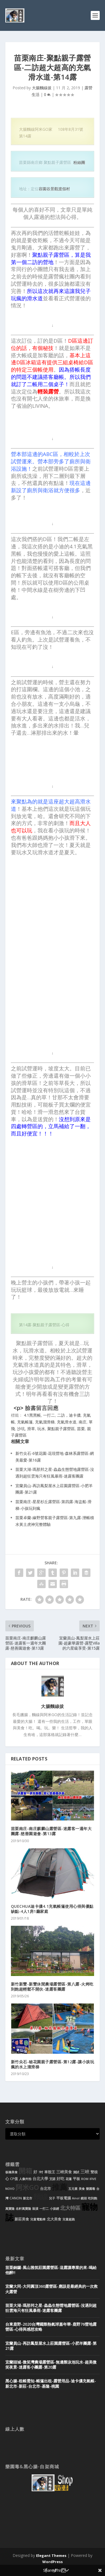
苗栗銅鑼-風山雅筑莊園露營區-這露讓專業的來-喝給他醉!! (51, 2270)
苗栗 (81, 1428)
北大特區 (70, 2207)
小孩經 (54, 2209)
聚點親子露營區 (61, 1428)
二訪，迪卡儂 (69, 1415)
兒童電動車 (38, 2219)
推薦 (59, 2187)
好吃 (60, 2178)
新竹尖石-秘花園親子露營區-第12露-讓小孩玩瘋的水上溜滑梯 (52, 2064)
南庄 (83, 1422)
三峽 (84, 2172)
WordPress (52, 2561)
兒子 (52, 2198)
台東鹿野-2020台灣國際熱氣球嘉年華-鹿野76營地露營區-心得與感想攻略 (51, 2326)
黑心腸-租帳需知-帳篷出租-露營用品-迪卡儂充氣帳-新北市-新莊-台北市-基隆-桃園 (50, 2383)
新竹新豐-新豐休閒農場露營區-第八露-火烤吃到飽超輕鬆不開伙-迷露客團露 (52, 1986)
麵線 (40, 2197)
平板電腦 (63, 2198)
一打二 (49, 1415)
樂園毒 (90, 2189)
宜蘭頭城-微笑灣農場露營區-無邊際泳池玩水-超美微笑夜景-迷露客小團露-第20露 (51, 2364)
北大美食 (54, 2219)
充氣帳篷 (25, 1422)
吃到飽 (92, 2198)
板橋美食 (11, 2172)
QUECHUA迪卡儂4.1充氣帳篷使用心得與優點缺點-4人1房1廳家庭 (52, 1909)
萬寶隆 (10, 2209)
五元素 (73, 2189)
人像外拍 (25, 2179)
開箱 (25, 2170)
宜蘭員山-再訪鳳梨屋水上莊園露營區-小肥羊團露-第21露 (51, 2346)
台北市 (45, 2188)
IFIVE (93, 2179)
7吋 (40, 2172)
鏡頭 (84, 2198)
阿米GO (27, 2187)
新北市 (27, 2198)
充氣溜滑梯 (45, 1422)
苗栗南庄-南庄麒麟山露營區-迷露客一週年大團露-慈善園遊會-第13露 (51, 1831)
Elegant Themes (51, 2555)
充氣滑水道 (66, 1422)
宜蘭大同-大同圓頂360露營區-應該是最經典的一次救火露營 (51, 2289)
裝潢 (35, 2209)
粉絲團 (79, 162)
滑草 (31, 1428)
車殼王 (49, 2172)
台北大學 (40, 2178)
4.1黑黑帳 (32, 1415)
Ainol (76, 2198)
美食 (82, 2189)
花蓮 (69, 2179)
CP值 (14, 2178)
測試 (76, 2172)
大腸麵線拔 (42, 87)
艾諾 (52, 2179)
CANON (16, 2198)
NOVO (10, 2189)
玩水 (41, 1428)
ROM (84, 2179)
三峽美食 (64, 2171)
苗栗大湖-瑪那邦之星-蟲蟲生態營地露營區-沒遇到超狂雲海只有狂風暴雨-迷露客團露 (51, 2308)
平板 (76, 2178)
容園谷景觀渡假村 (54, 188)
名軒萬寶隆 (23, 2209)
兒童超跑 (68, 2219)
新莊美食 (22, 2219)
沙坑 (21, 1428)
